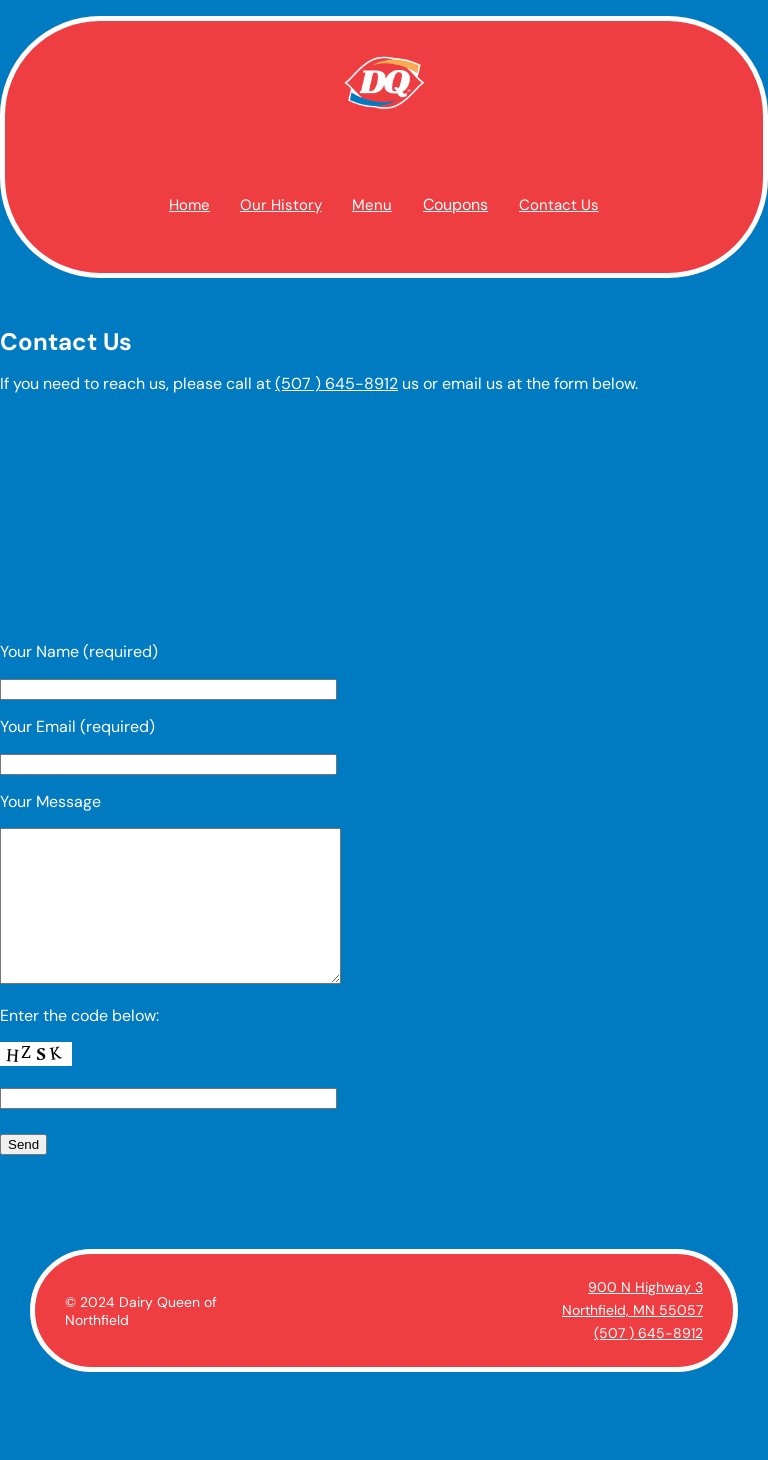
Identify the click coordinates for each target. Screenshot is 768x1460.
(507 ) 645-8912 (336, 383)
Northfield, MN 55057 (632, 1340)
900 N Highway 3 (645, 1317)
